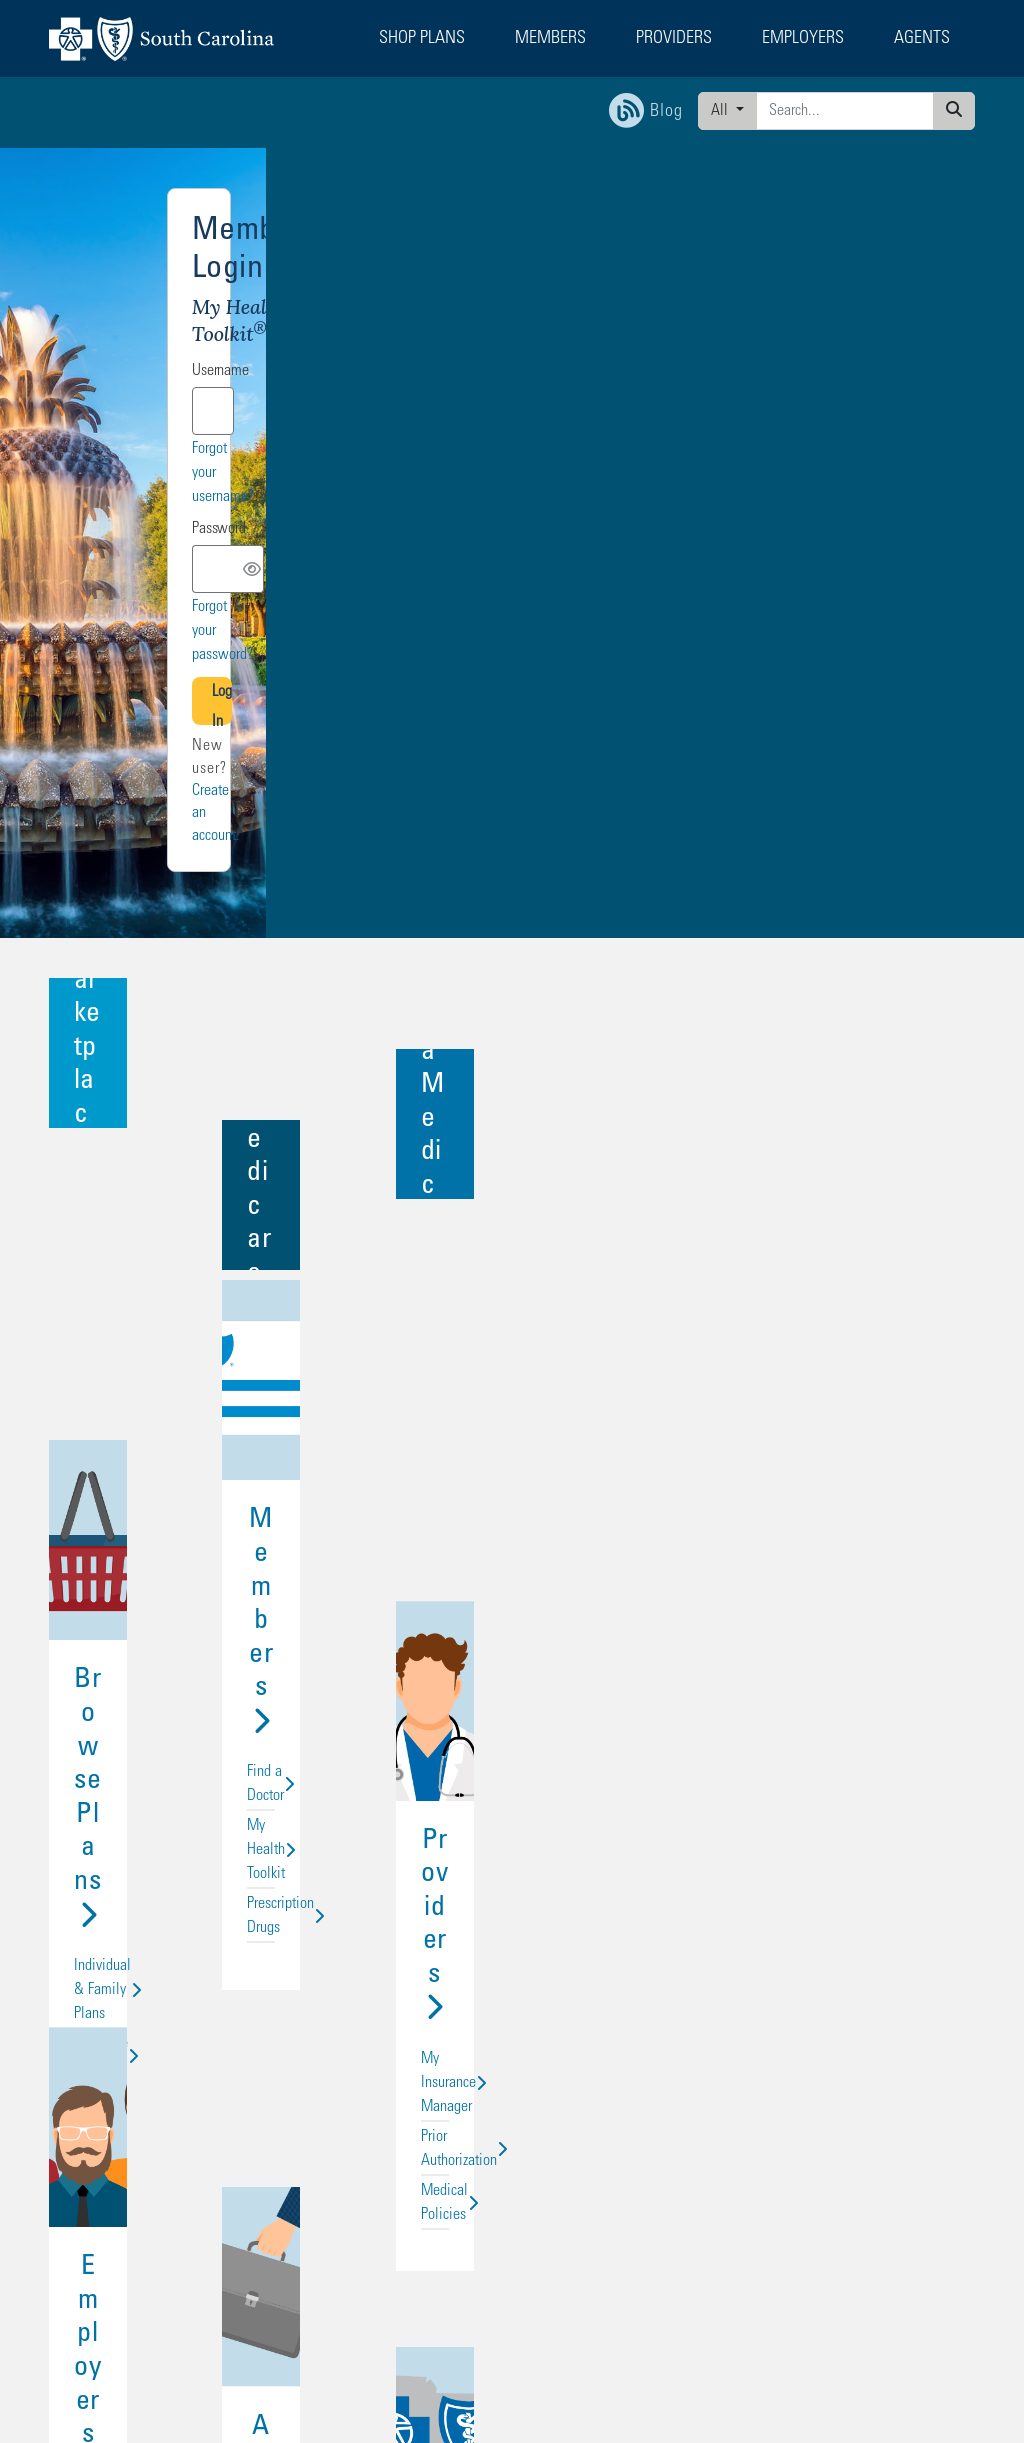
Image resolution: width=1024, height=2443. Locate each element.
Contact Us (394, 2047)
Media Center (824, 1809)
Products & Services (200, 1809)
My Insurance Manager (824, 1269)
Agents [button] (922, 39)
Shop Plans (75, 2047)
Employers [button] (803, 39)
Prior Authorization (824, 1299)
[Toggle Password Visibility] (929, 455)
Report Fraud (397, 2143)
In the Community (824, 1779)
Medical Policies (824, 1329)
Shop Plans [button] (422, 39)
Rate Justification (250, 2182)
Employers (200, 1701)
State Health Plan (90, 2143)
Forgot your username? (887, 384)
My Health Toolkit (512, 1299)
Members (512, 1221)
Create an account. (762, 585)
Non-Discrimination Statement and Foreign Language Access (192, 2334)
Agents (512, 1701)
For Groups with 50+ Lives (512, 1779)
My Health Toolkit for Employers (200, 1779)
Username (661, 305)
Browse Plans (199, 1221)
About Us (824, 1701)
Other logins (907, 247)
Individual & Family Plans (200, 1269)
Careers (824, 1749)
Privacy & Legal (245, 2124)
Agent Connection (512, 1809)
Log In (791, 540)
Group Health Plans (200, 1329)
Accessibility (400, 2124)
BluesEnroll (200, 1749)
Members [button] (550, 39)
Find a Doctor (512, 1269)
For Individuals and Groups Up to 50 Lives (512, 1749)
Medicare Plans (200, 1299)
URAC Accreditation (255, 2201)
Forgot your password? (887, 494)
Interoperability (244, 2143)
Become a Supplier (412, 2105)
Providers (825, 1221)
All (721, 111)
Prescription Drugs (512, 1329)
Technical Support (410, 2086)
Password (659, 416)
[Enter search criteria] (845, 111)
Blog (218, 2105)
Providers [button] (674, 39)
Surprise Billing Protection (430, 2162)
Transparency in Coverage (268, 2162)
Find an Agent (401, 2066)
